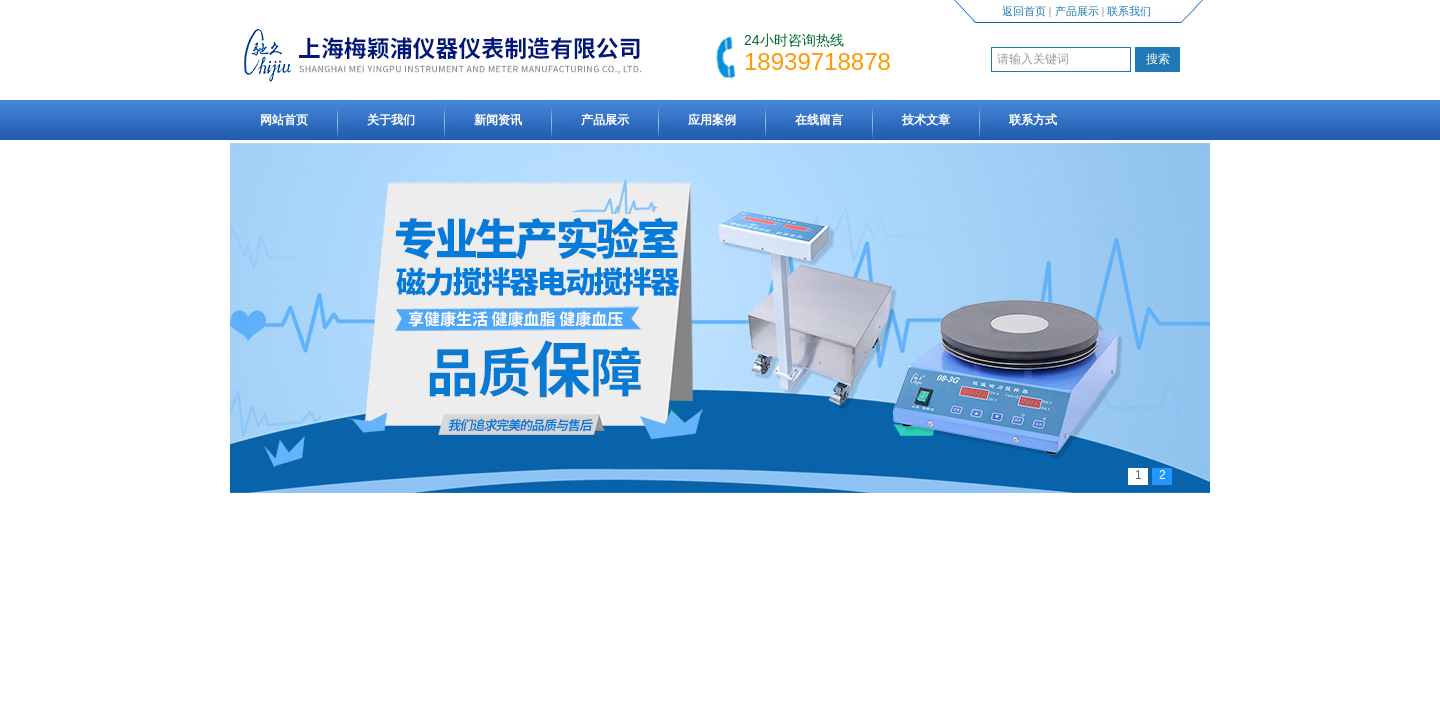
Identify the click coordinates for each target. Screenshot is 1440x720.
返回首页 (1024, 11)
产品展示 (1077, 11)
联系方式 (1033, 120)
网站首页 (284, 120)
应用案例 (712, 120)
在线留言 (819, 120)
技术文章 (926, 120)
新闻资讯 (498, 120)
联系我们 (1129, 11)
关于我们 (391, 120)
